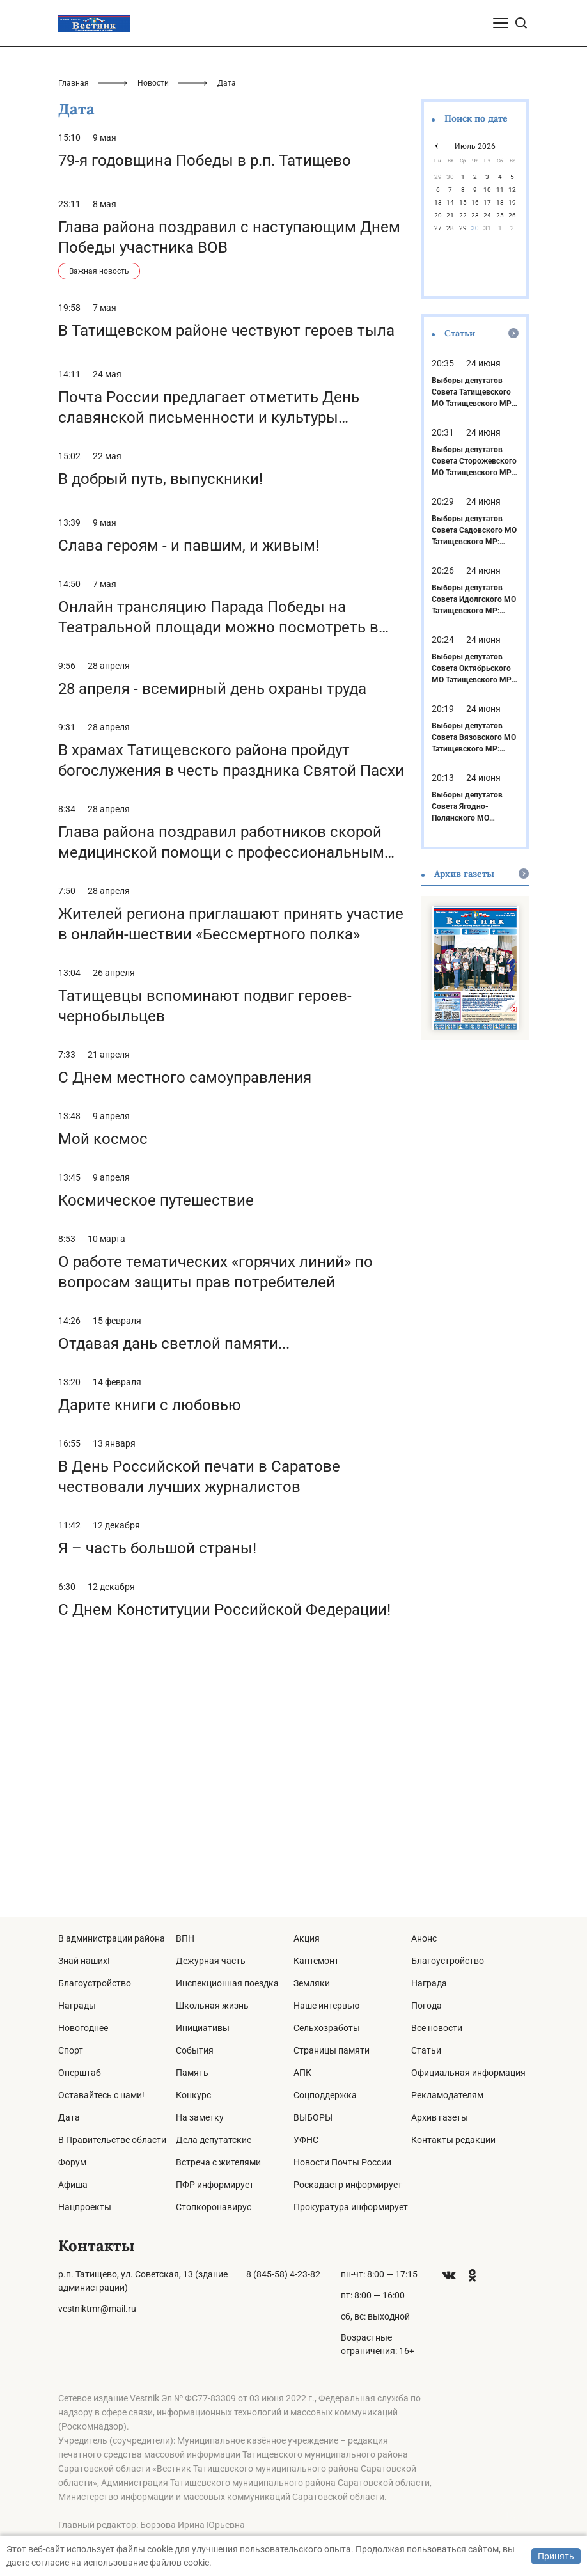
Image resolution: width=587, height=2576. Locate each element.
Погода (426, 2005)
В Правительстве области (112, 2140)
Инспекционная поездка (227, 1983)
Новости (153, 328)
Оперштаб (79, 2073)
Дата (69, 2117)
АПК (302, 2073)
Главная (73, 328)
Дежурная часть (211, 1961)
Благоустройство (94, 1983)
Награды (77, 2005)
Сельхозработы (327, 2028)
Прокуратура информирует (351, 2207)
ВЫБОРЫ (313, 2117)
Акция (307, 1938)
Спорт (70, 2050)
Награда (429, 1983)
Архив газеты (439, 2117)
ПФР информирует (215, 2184)
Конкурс (193, 2095)
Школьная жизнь (212, 2005)
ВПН (185, 1938)
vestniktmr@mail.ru (97, 2309)
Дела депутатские (213, 2140)
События (195, 2050)
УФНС (306, 2140)
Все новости (436, 2028)
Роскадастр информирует (348, 2184)
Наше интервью (326, 2005)
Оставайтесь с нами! (101, 2095)
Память (192, 2073)
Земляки (312, 1983)
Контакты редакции (453, 2140)
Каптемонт (316, 1961)
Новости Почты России (342, 2162)
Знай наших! (84, 1961)
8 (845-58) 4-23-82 (283, 2274)
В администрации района (111, 1938)
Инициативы (203, 2028)
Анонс (424, 1938)
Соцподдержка (325, 2095)
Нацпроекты (84, 2207)
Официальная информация (468, 2073)
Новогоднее (83, 2028)
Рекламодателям (447, 2095)
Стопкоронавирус (213, 2207)
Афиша (73, 2184)
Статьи (426, 2050)
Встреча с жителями (218, 2162)
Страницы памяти (332, 2050)
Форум (72, 2162)
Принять (556, 2556)
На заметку (200, 2117)
